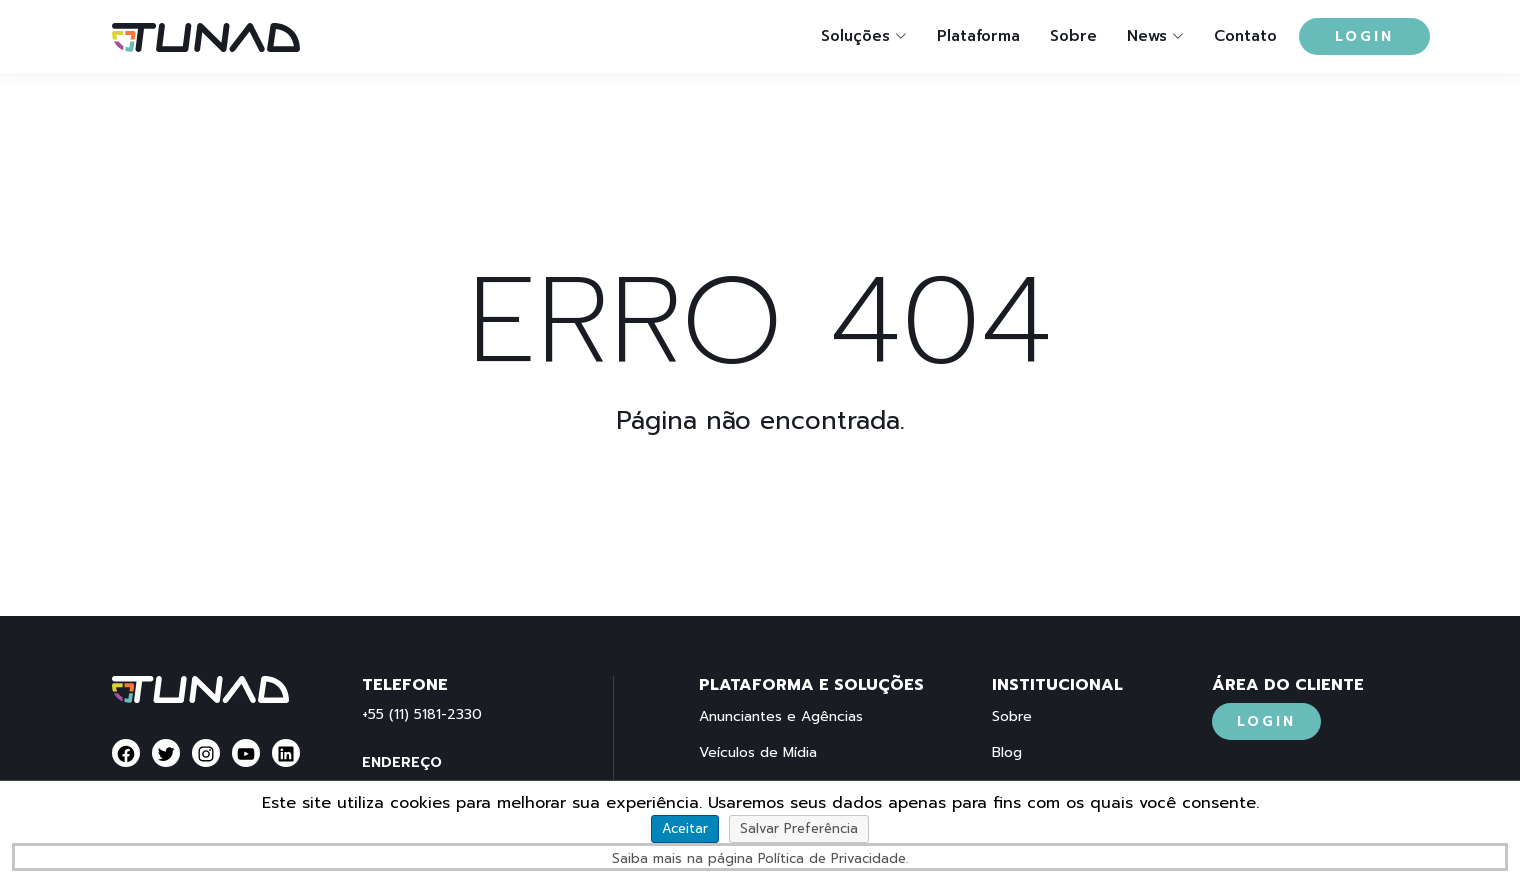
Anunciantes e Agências (781, 717)
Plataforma (978, 36)
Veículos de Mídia (758, 753)
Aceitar (685, 828)
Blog (1007, 753)
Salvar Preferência (799, 828)
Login (1364, 36)
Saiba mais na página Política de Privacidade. (760, 858)
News (1147, 36)
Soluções (855, 36)
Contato (1245, 36)
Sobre (1073, 36)
